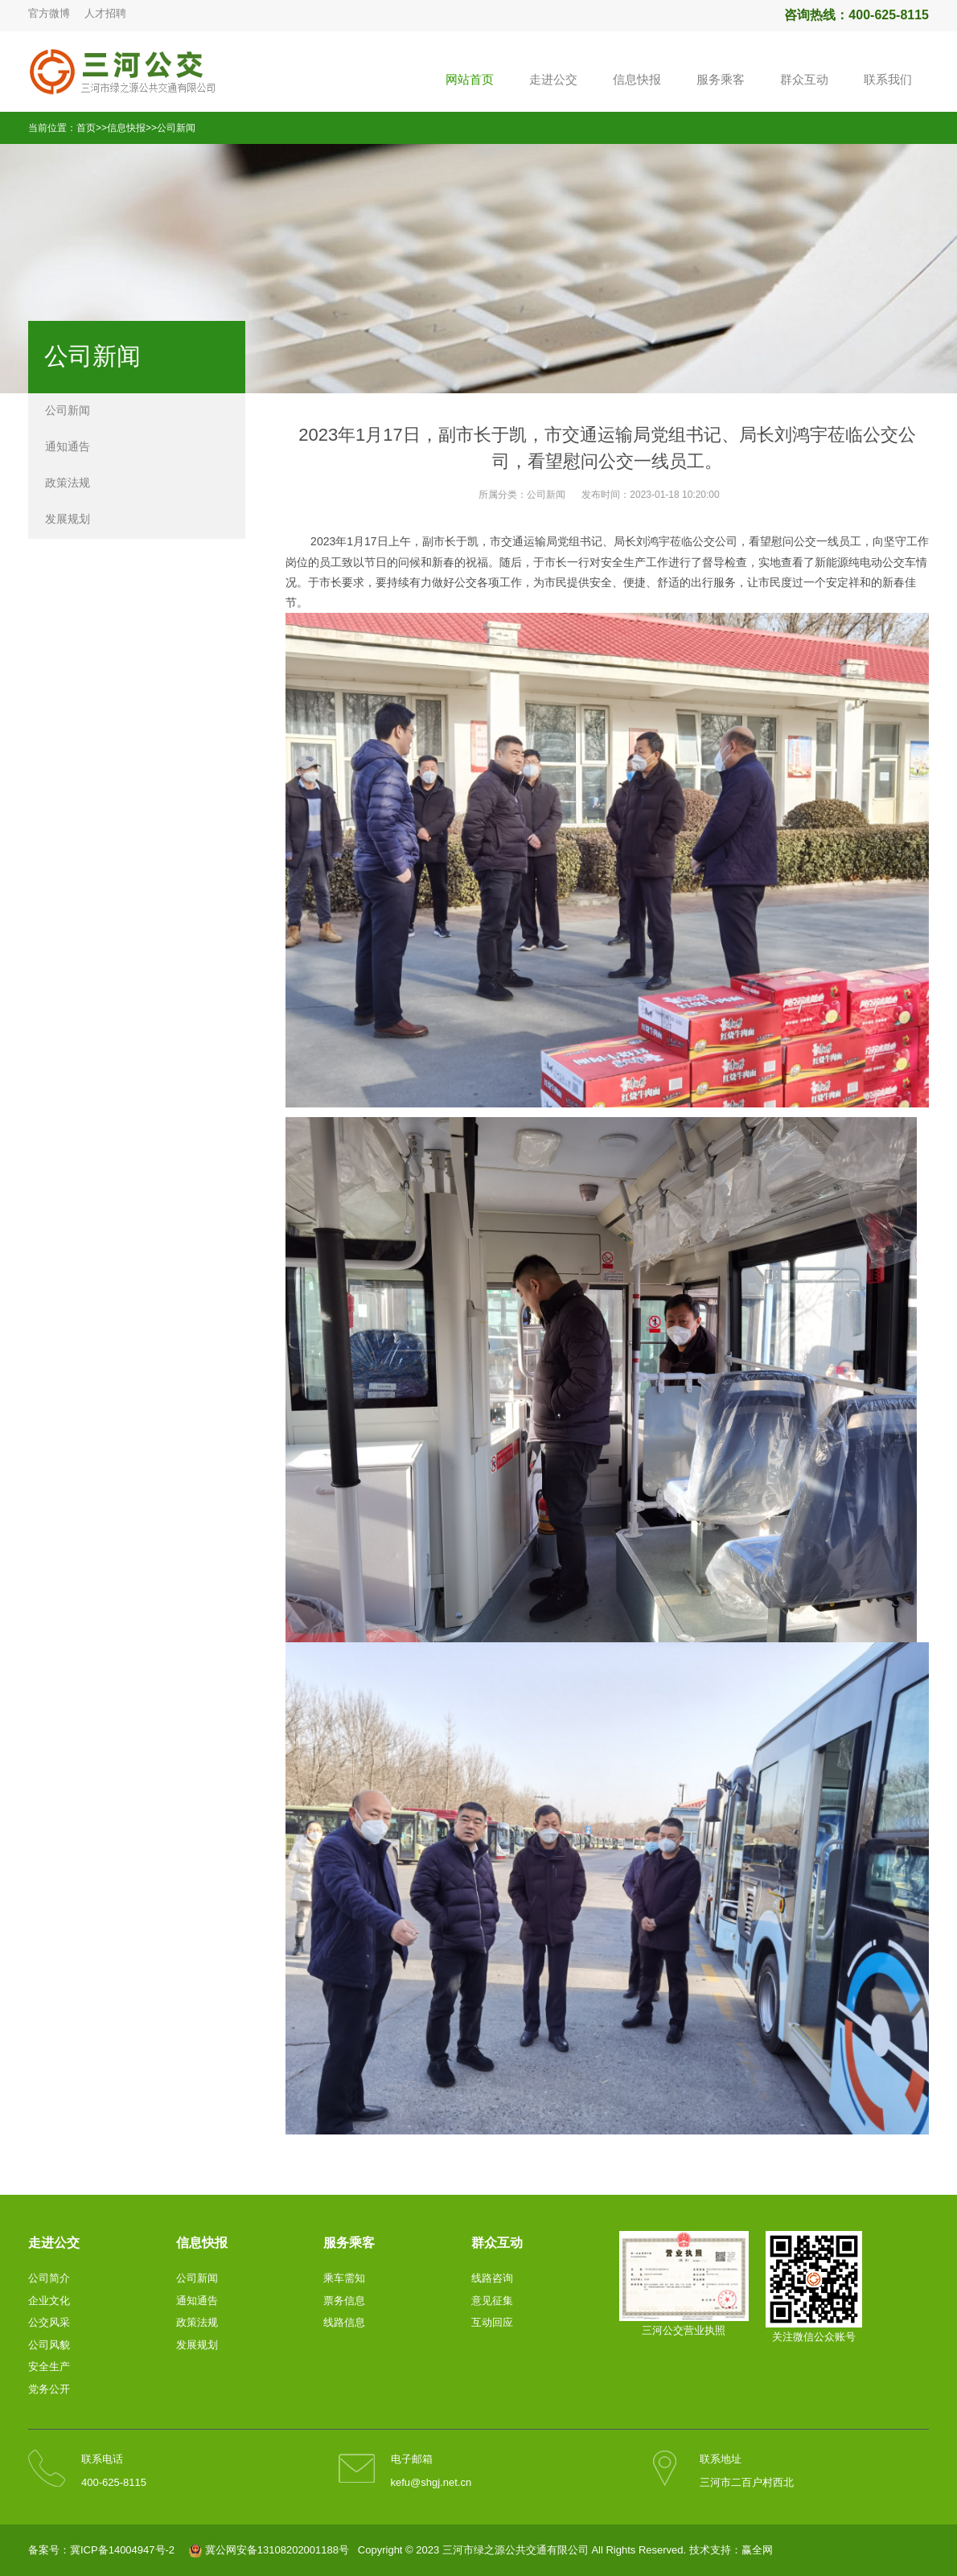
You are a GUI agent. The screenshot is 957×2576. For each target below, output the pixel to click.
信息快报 (126, 128)
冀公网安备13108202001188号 (277, 2550)
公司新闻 (176, 128)
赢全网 (757, 2550)
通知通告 (67, 446)
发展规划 (67, 518)
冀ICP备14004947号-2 (122, 2550)
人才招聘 (105, 13)
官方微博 (49, 13)
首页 (86, 128)
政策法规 (67, 482)
